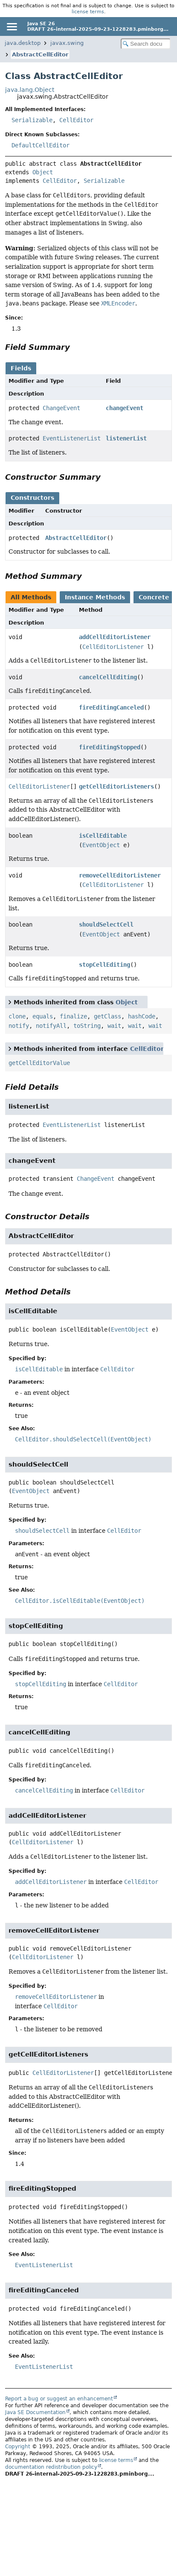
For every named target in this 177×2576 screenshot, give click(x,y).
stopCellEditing (104, 964)
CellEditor (76, 120)
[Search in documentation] (146, 43)
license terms (88, 12)
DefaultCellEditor (41, 145)
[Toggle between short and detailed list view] (10, 1001)
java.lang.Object (29, 89)
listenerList (126, 438)
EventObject (101, 845)
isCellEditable (103, 835)
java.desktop (23, 43)
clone (17, 1016)
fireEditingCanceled (111, 707)
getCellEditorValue (39, 1062)
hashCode (141, 1016)
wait (114, 1025)
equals (42, 1016)
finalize (73, 1016)
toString (87, 1025)
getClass (107, 1016)
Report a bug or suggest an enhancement (59, 2399)
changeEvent (124, 408)
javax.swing (67, 43)
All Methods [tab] (31, 597)
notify (19, 1025)
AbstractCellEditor (40, 54)
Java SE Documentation (35, 2412)
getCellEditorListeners (116, 786)
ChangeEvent (61, 408)
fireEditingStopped (109, 747)
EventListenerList (72, 438)
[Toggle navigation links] (11, 26)
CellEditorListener (113, 646)
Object (42, 172)
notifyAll (51, 1025)
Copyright (17, 2447)
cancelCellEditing (108, 677)
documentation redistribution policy (51, 2467)
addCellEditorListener (115, 637)
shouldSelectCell (106, 924)
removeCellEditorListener (120, 875)
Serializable (32, 120)
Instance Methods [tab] (95, 597)
